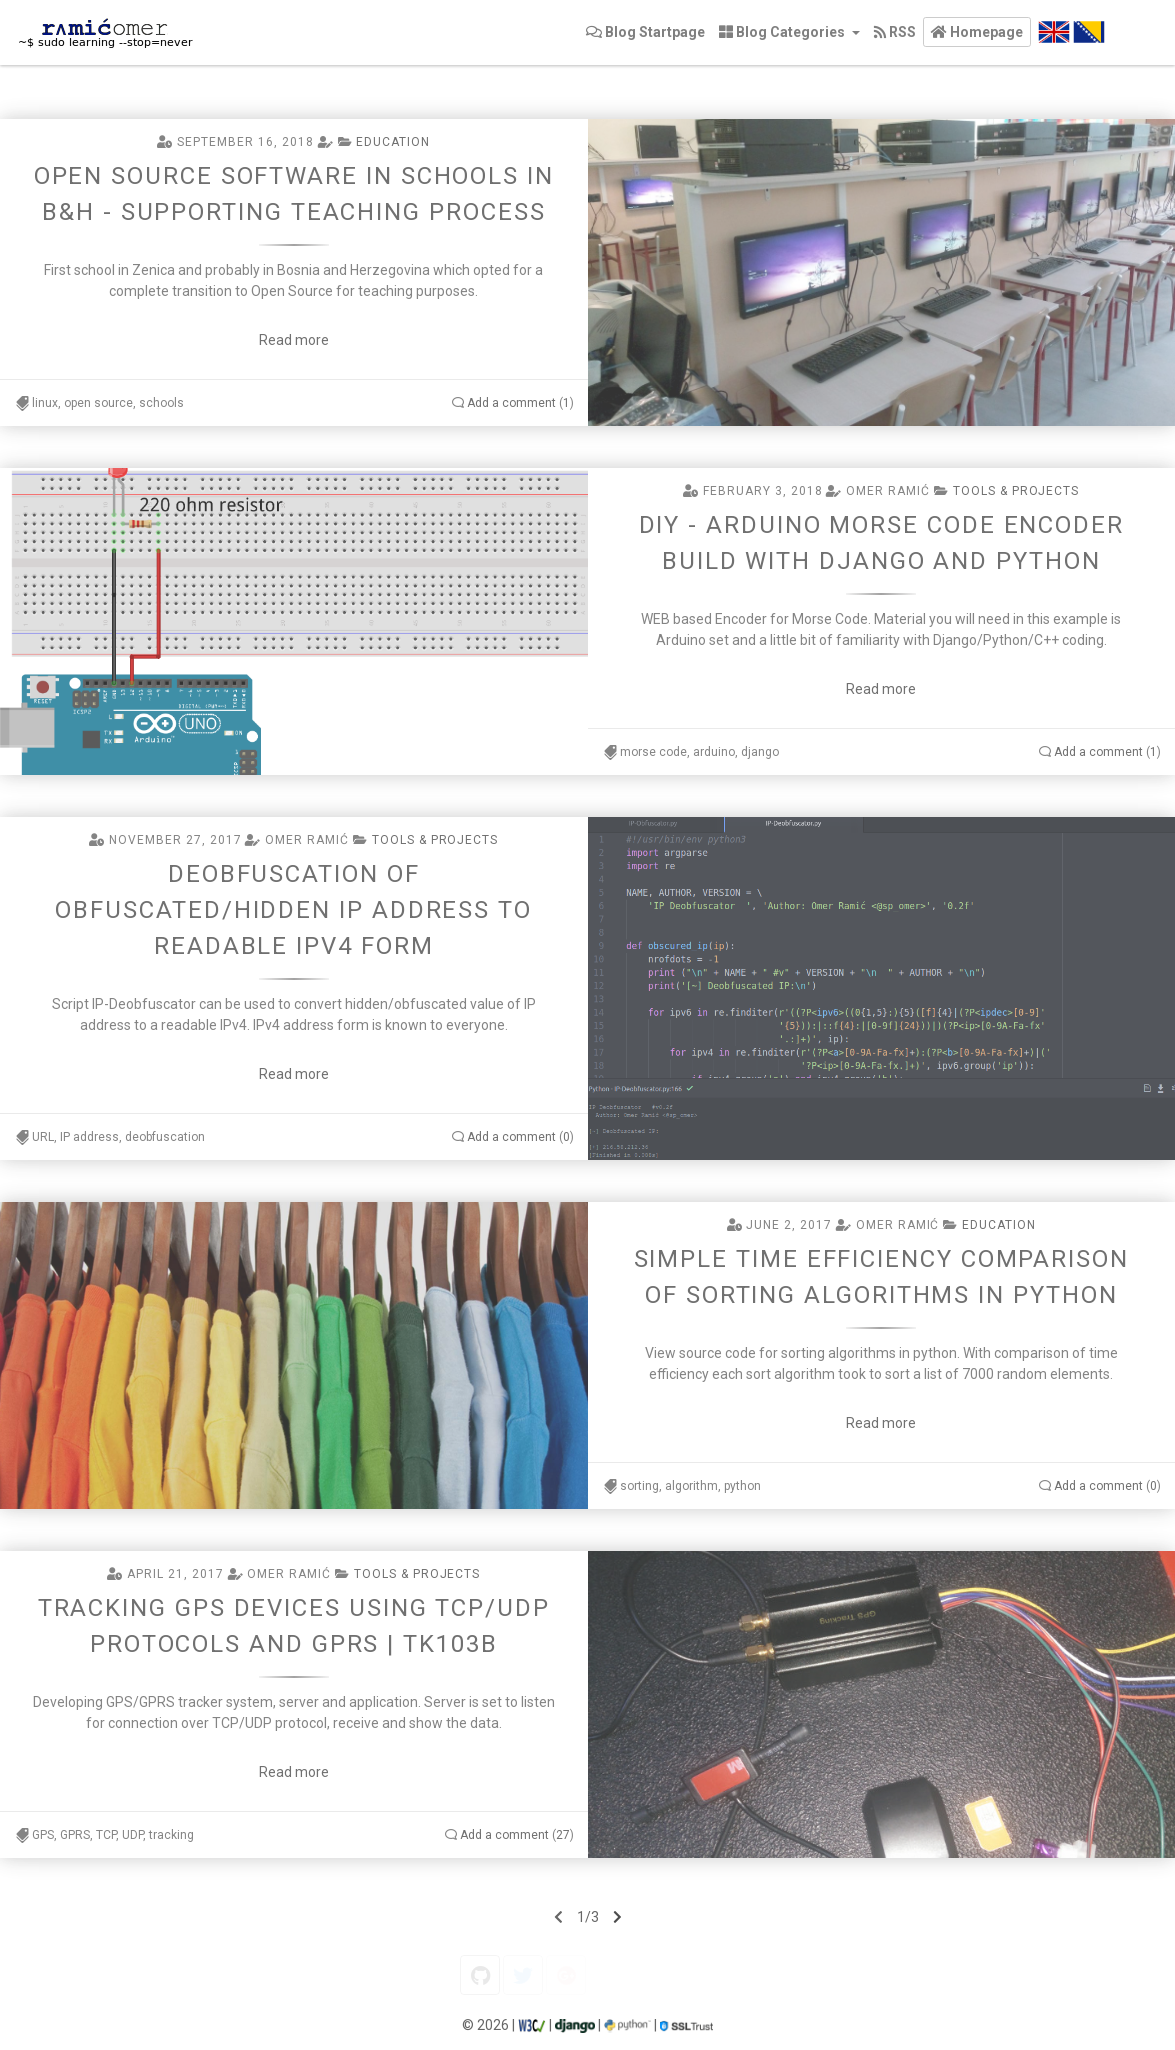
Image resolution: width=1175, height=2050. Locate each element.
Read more (294, 340)
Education (393, 142)
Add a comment (511, 403)
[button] (977, 32)
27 (563, 1835)
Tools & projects (1016, 491)
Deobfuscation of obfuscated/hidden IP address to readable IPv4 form (293, 910)
